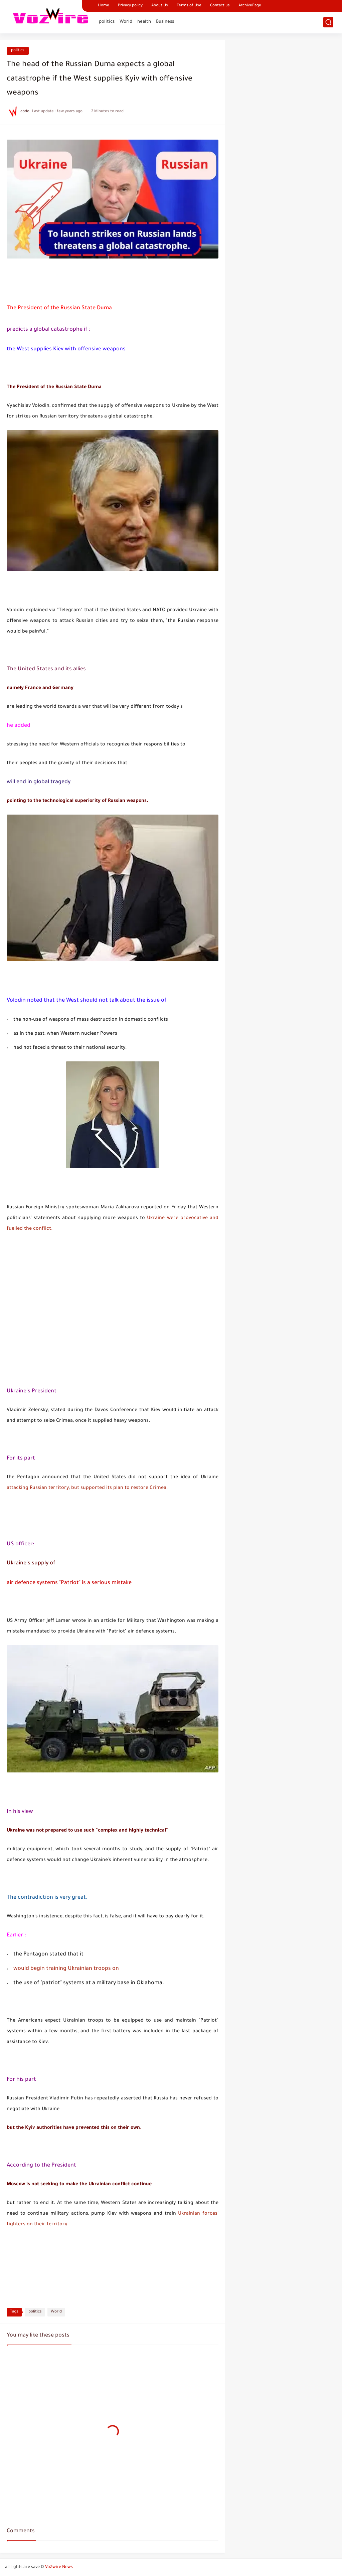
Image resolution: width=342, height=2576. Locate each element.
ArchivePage (249, 6)
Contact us (220, 6)
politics (107, 21)
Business (165, 21)
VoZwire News (59, 2567)
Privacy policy (130, 6)
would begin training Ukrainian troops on (66, 1969)
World (126, 21)
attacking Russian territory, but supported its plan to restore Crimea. (87, 1488)
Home (103, 6)
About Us (159, 6)
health (144, 21)
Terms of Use (189, 6)
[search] (328, 22)
